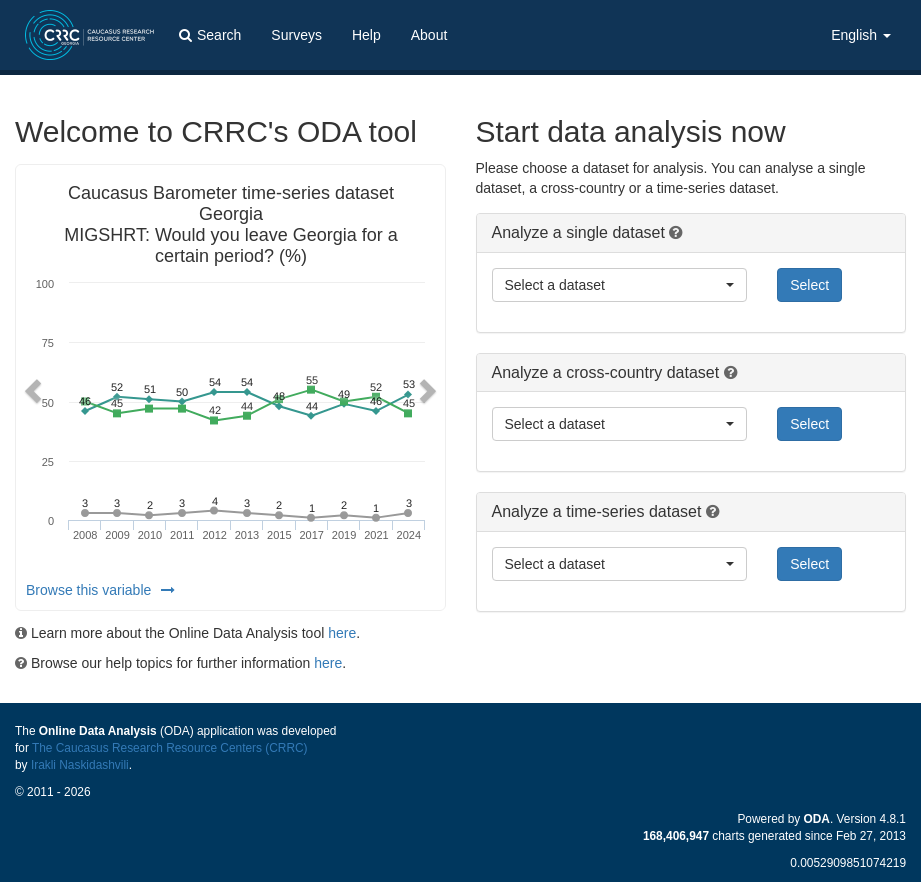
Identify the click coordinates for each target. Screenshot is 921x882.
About (429, 35)
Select (809, 285)
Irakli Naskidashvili (80, 765)
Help (366, 35)
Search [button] (210, 35)
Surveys (296, 35)
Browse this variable (100, 590)
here (342, 633)
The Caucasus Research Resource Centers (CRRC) (170, 748)
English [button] (861, 35)
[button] (30, 387)
